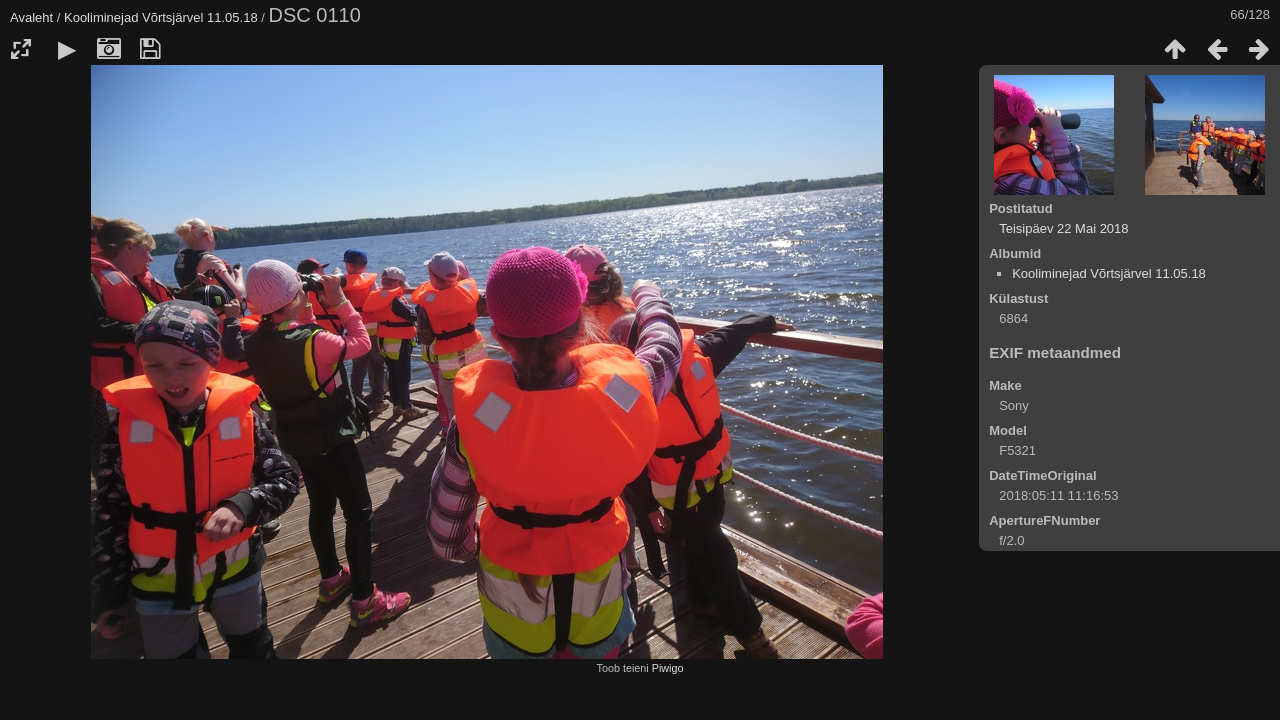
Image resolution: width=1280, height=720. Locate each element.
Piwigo (668, 668)
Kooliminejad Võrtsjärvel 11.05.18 (161, 17)
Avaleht (31, 17)
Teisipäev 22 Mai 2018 (1063, 228)
